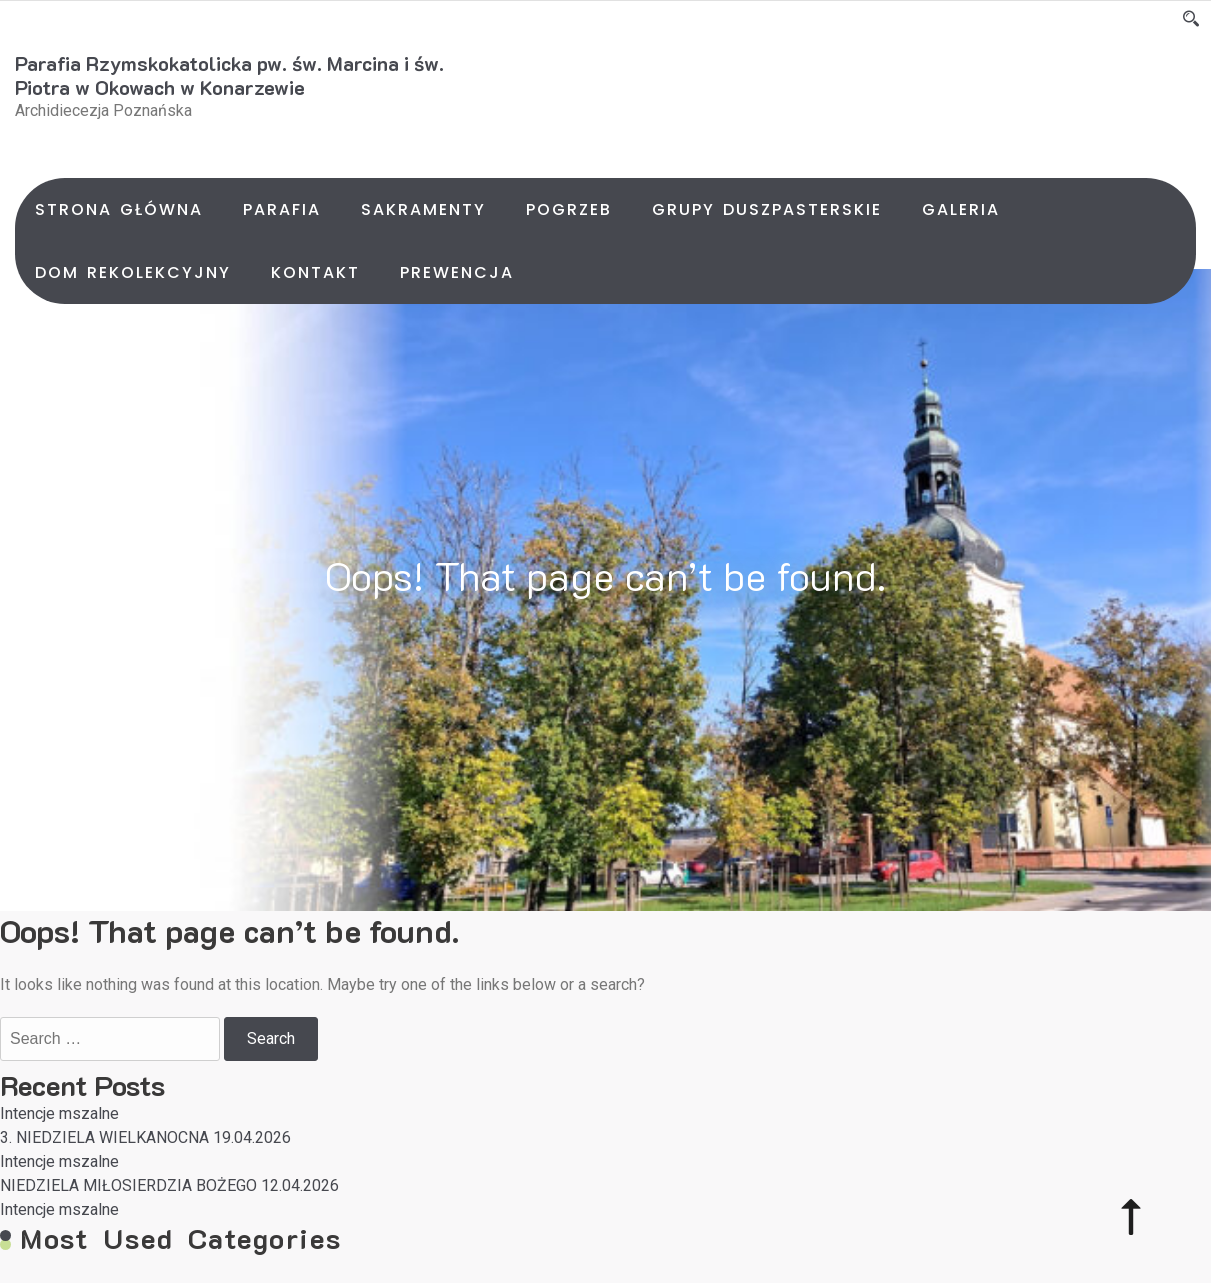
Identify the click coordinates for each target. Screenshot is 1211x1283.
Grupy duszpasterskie (767, 209)
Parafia (282, 209)
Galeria (961, 209)
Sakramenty (423, 209)
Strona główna (119, 209)
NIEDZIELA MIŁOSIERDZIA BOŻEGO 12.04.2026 (169, 1185)
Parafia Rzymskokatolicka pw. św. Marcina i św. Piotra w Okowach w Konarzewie (229, 75)
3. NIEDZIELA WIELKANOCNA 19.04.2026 (145, 1137)
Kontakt (315, 272)
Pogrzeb (569, 209)
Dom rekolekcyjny (133, 272)
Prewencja (457, 272)
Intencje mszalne (59, 1113)
